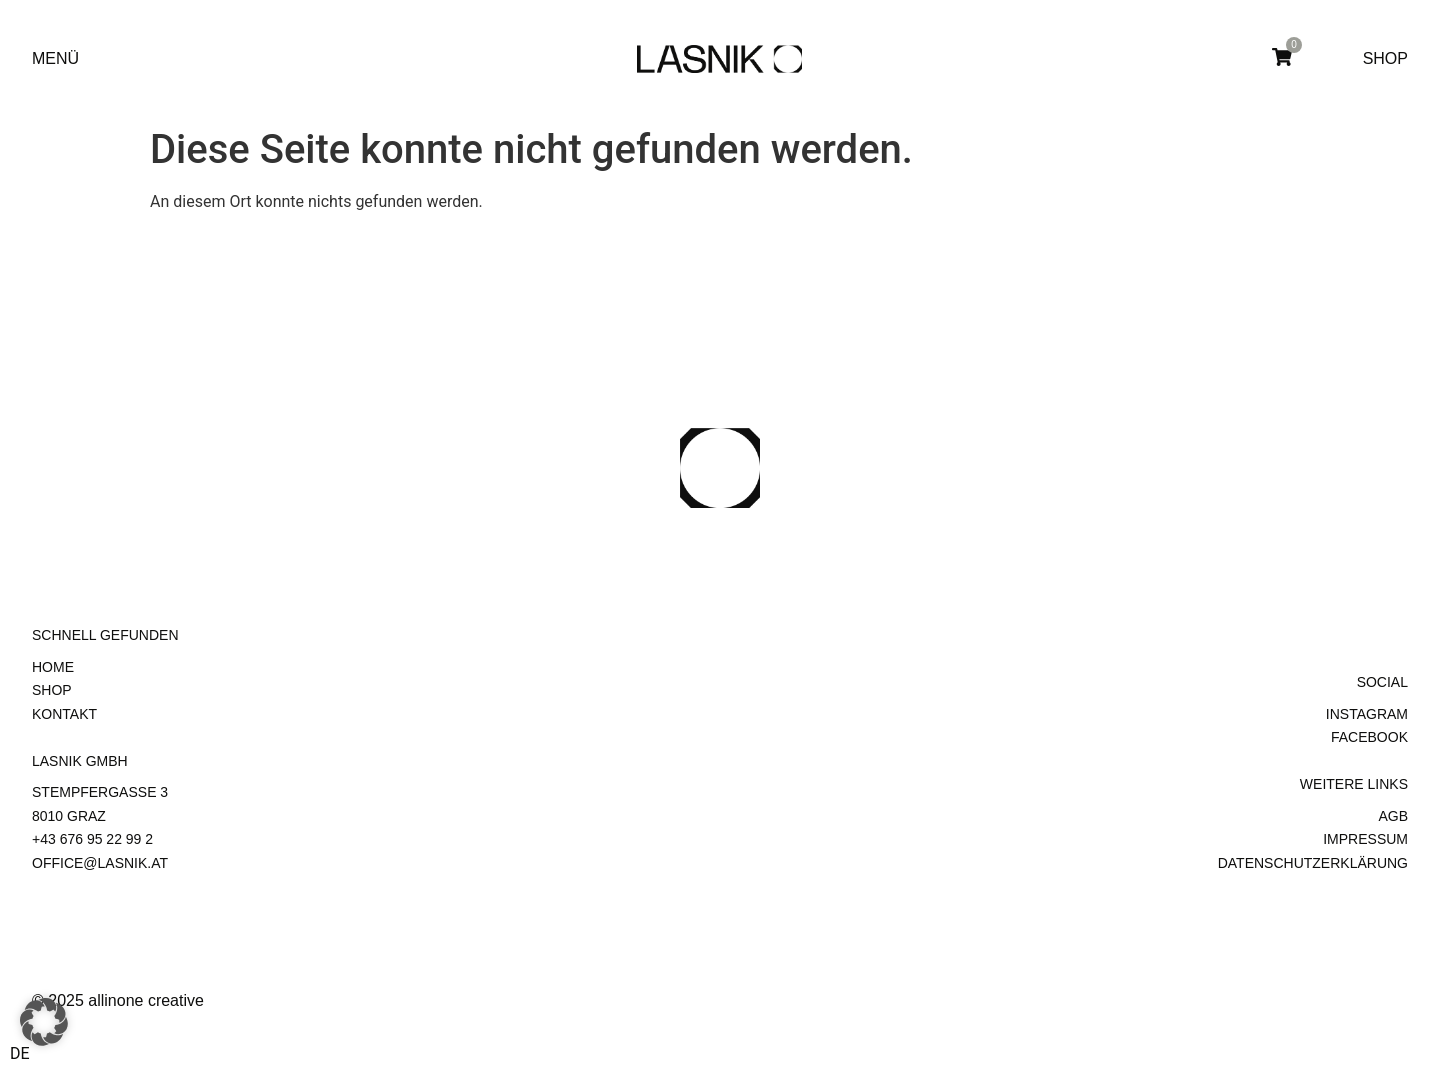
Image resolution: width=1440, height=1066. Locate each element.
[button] (44, 1022)
